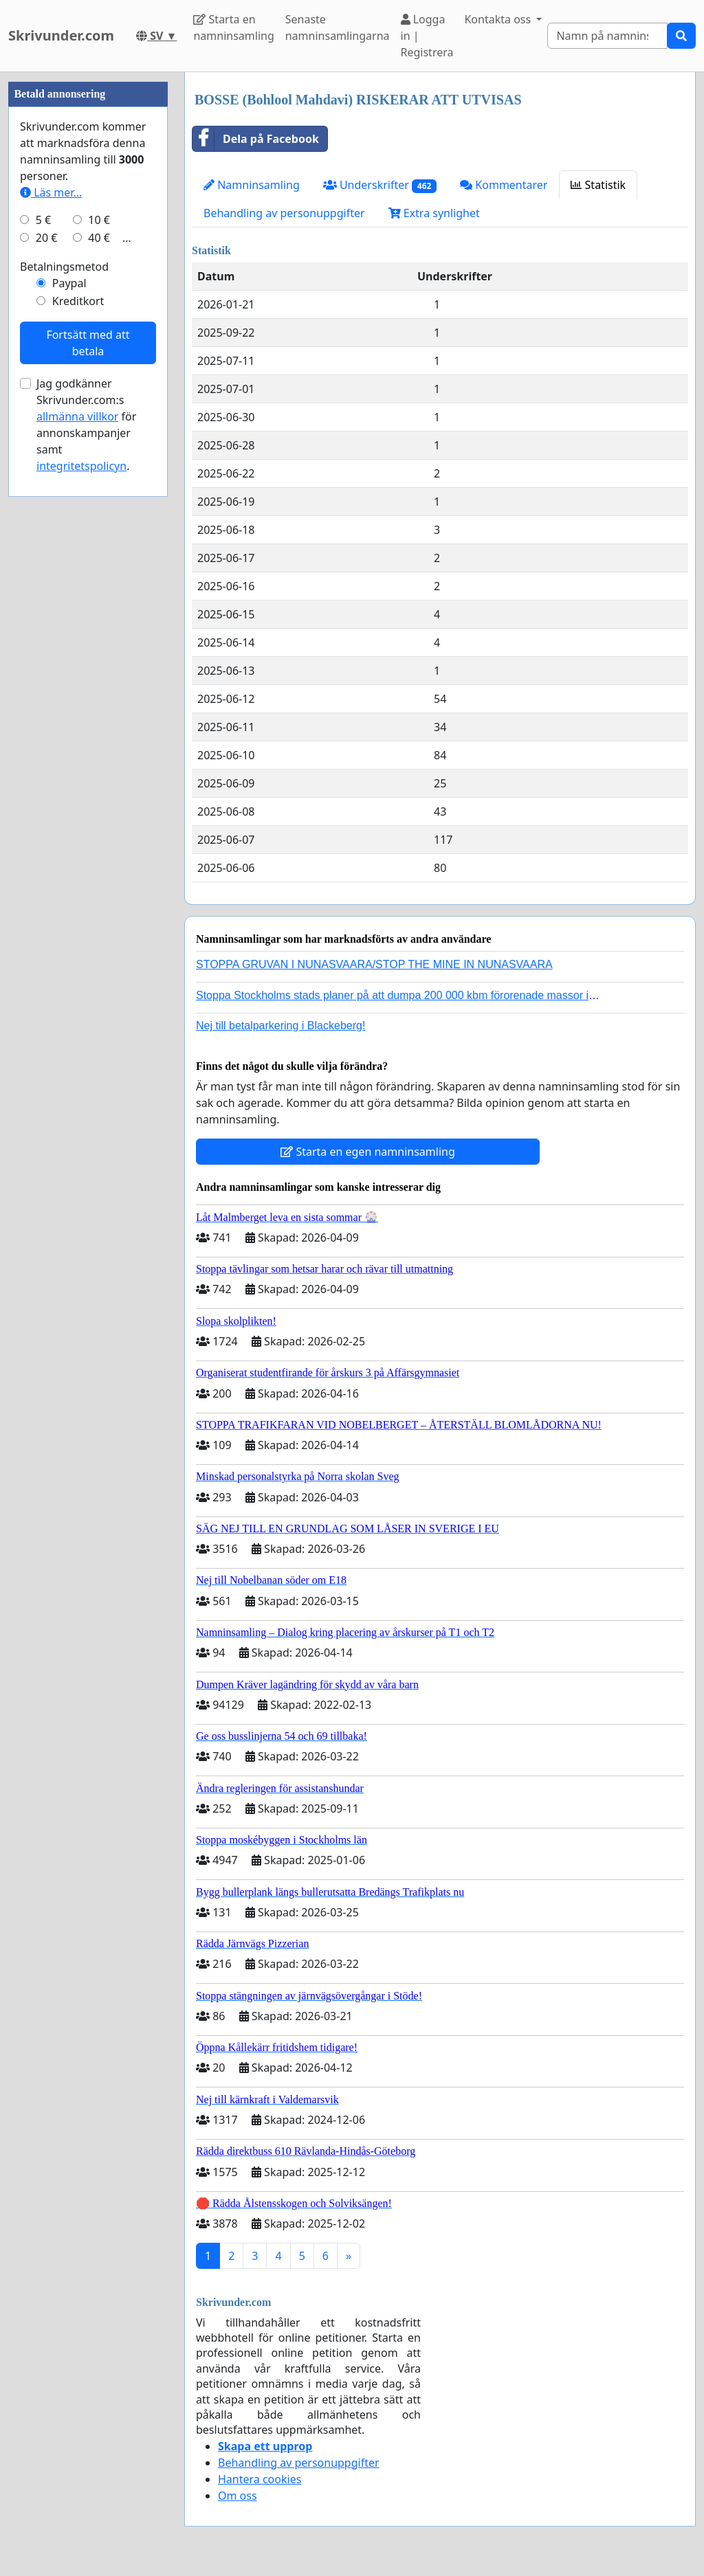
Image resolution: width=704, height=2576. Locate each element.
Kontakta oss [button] (499, 19)
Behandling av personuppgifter (284, 213)
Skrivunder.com (61, 35)
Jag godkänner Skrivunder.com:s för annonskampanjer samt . (86, 837)
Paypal (69, 695)
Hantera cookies (259, 2479)
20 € (47, 650)
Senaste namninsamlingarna (337, 27)
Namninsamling (252, 184)
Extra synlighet (434, 213)
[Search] (607, 36)
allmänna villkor (77, 828)
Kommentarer (503, 184)
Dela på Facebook (255, 138)
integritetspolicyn (81, 878)
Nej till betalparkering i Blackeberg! (280, 1025)
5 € (43, 632)
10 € (99, 632)
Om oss (237, 2495)
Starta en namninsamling (233, 27)
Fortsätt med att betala (87, 755)
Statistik (598, 184)
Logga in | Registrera (427, 36)
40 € (99, 650)
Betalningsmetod (64, 678)
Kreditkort (78, 713)
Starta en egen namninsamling (367, 1151)
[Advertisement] (88, 278)
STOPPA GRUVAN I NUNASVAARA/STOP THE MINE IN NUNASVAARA (374, 964)
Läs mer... (51, 604)
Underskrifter (380, 185)
